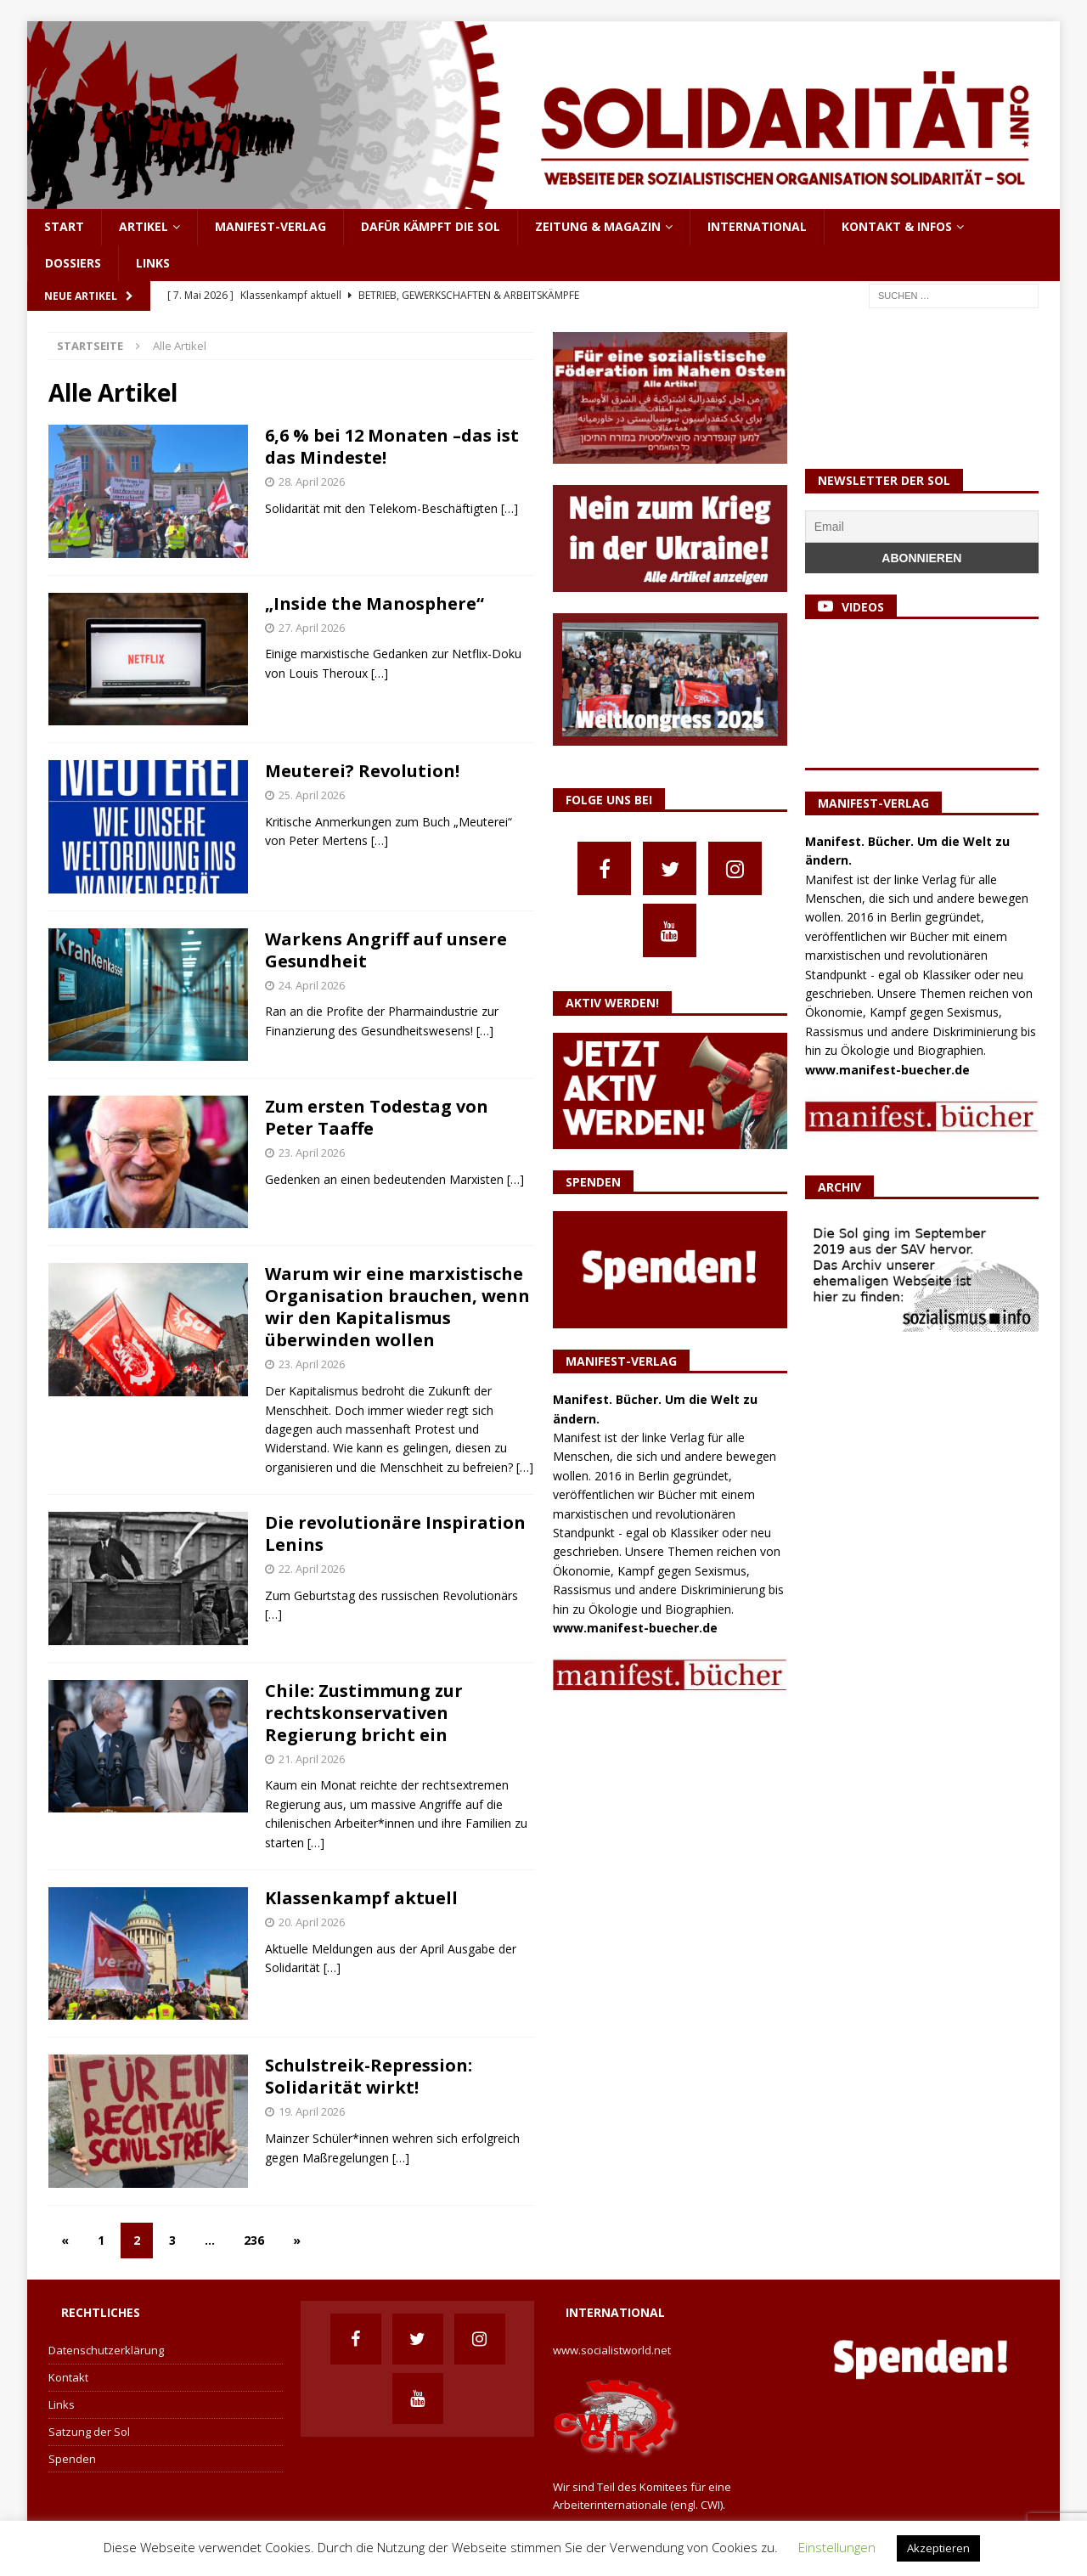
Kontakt (68, 2377)
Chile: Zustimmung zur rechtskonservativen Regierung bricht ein (364, 1712)
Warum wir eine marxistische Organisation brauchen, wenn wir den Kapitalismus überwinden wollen (397, 1306)
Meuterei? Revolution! (362, 770)
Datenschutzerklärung (106, 2350)
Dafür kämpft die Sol (430, 226)
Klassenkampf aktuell (361, 1897)
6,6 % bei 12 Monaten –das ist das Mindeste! (392, 446)
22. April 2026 (312, 1568)
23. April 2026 (312, 1152)
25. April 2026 (312, 795)
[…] (509, 508)
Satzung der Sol (89, 2431)
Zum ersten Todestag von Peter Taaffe (376, 1117)
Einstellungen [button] (837, 2547)
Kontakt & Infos (897, 226)
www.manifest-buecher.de (635, 1628)
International (757, 226)
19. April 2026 (312, 2111)
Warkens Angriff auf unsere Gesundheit (386, 949)
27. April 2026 (312, 627)
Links (153, 263)
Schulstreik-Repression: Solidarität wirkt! (368, 2076)
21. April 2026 (312, 1759)
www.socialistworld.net (612, 2350)
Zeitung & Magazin (598, 226)
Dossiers (73, 263)
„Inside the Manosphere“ (374, 603)
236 (254, 2240)
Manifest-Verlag (270, 226)
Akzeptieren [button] (938, 2548)
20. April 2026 (312, 1922)
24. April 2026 (312, 985)
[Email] (922, 526)
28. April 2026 (312, 481)
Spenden (72, 2458)
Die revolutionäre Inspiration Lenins (395, 1533)
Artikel (143, 226)
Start (64, 226)
